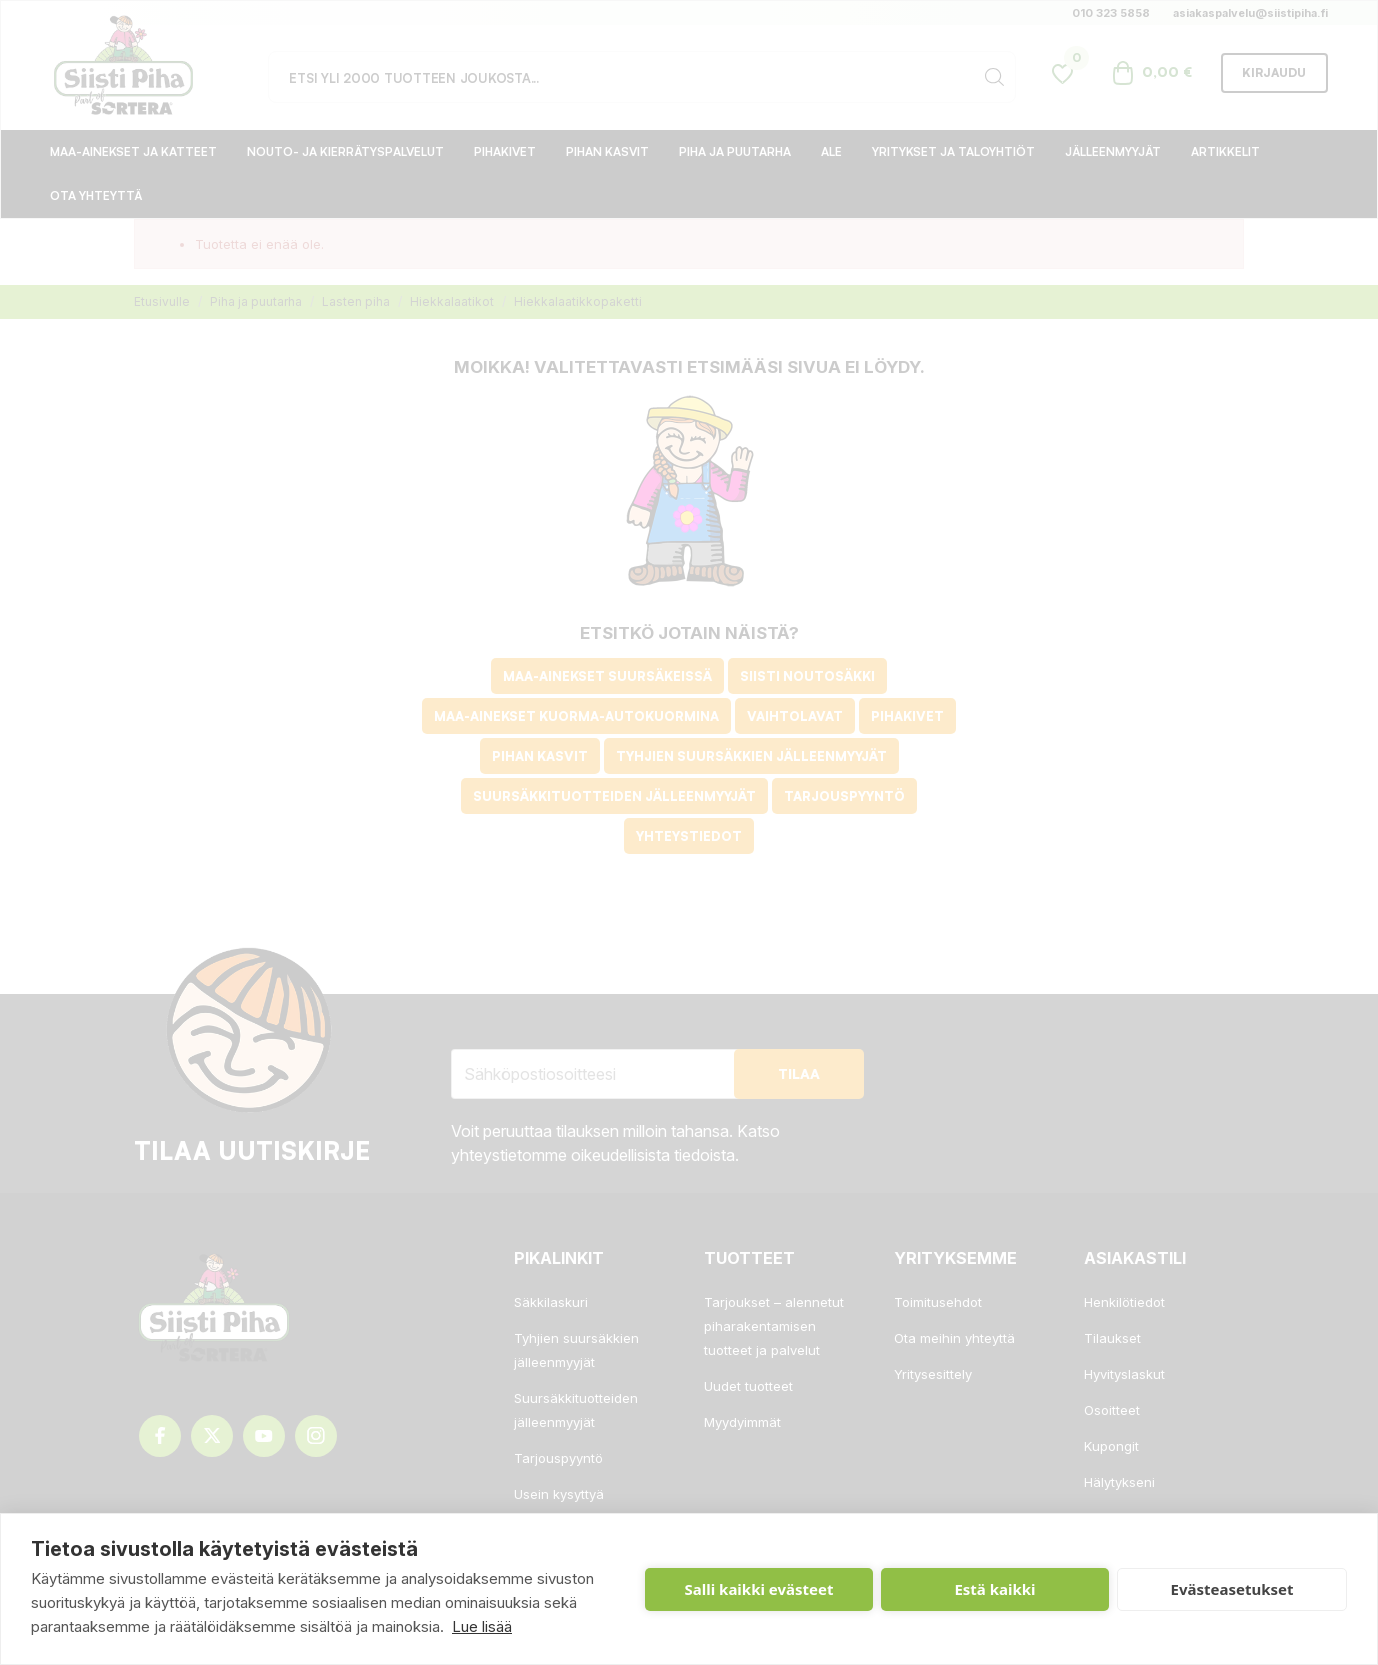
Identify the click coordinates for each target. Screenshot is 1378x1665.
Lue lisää (482, 1626)
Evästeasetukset (1232, 1589)
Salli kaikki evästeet (759, 1589)
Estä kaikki (994, 1589)
